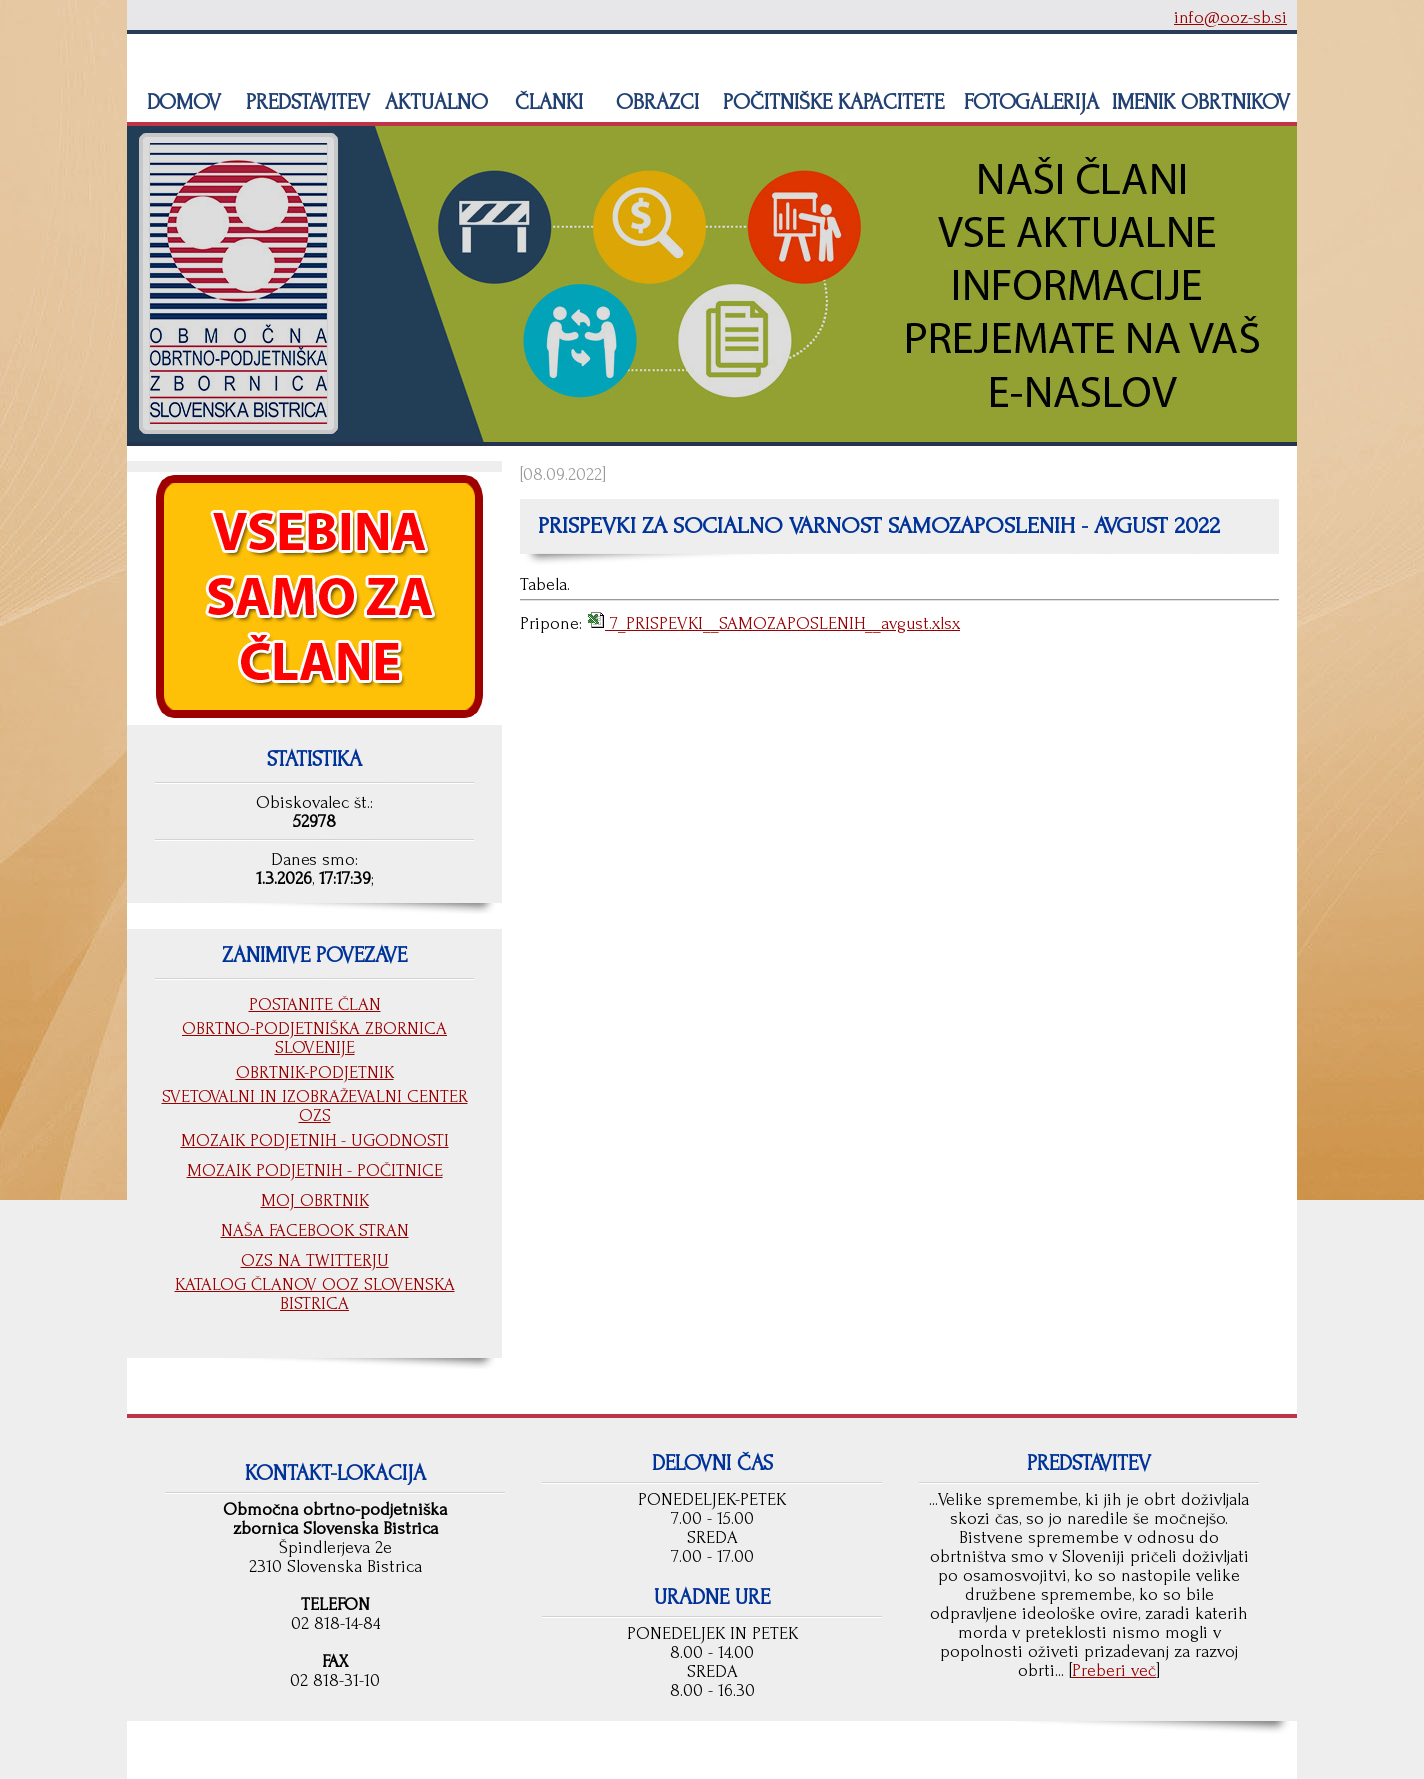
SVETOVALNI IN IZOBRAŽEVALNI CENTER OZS (315, 1106)
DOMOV (181, 102)
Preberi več (1114, 1670)
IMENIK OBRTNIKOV (1201, 102)
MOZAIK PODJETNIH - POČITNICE (315, 1170)
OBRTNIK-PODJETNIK (315, 1072)
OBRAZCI (654, 102)
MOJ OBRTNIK (315, 1200)
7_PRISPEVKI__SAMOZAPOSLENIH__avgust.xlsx (782, 623)
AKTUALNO (433, 102)
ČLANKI (546, 102)
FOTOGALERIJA (1028, 102)
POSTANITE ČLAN (315, 1004)
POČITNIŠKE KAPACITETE (830, 102)
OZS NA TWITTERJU (315, 1260)
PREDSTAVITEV (305, 102)
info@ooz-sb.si (1230, 17)
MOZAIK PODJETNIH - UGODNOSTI (315, 1140)
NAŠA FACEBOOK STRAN (315, 1230)
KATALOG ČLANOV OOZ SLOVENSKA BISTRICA (315, 1294)
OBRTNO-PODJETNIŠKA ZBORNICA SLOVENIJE (314, 1038)
